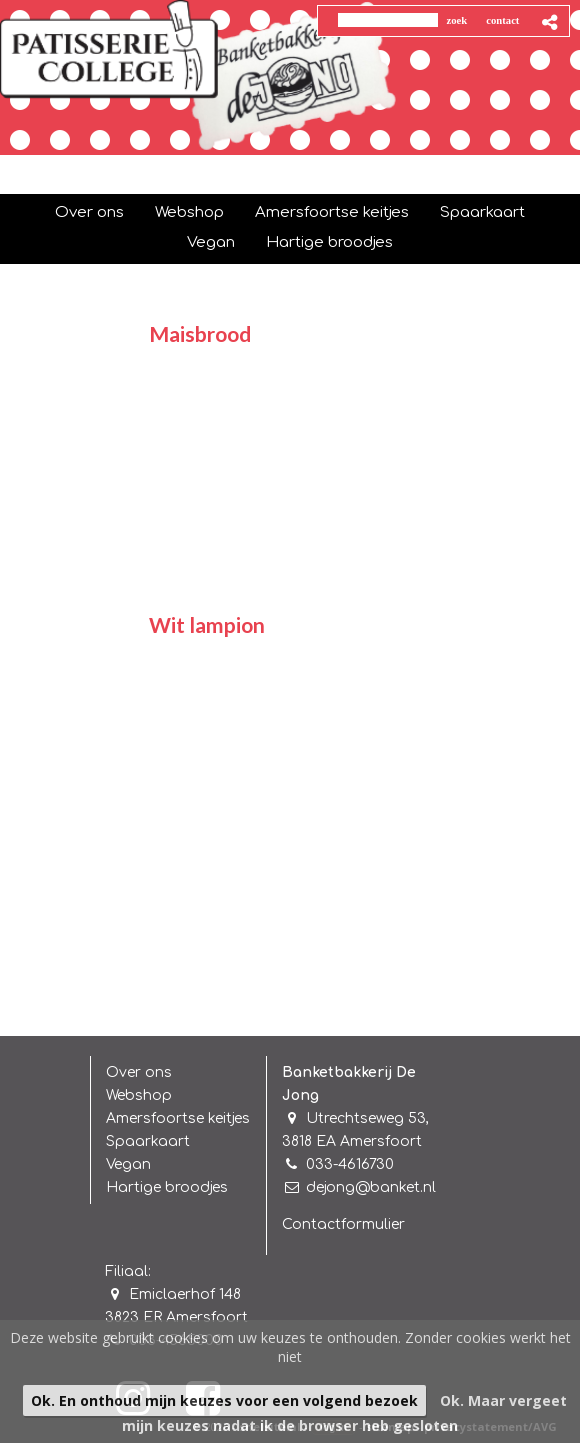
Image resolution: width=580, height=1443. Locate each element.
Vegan (128, 1164)
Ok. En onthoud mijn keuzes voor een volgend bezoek (224, 1400)
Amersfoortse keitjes (178, 1118)
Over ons (139, 1072)
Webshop (139, 1095)
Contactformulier (343, 1224)
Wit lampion (207, 624)
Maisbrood (200, 333)
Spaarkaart (148, 1141)
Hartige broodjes (167, 1187)
